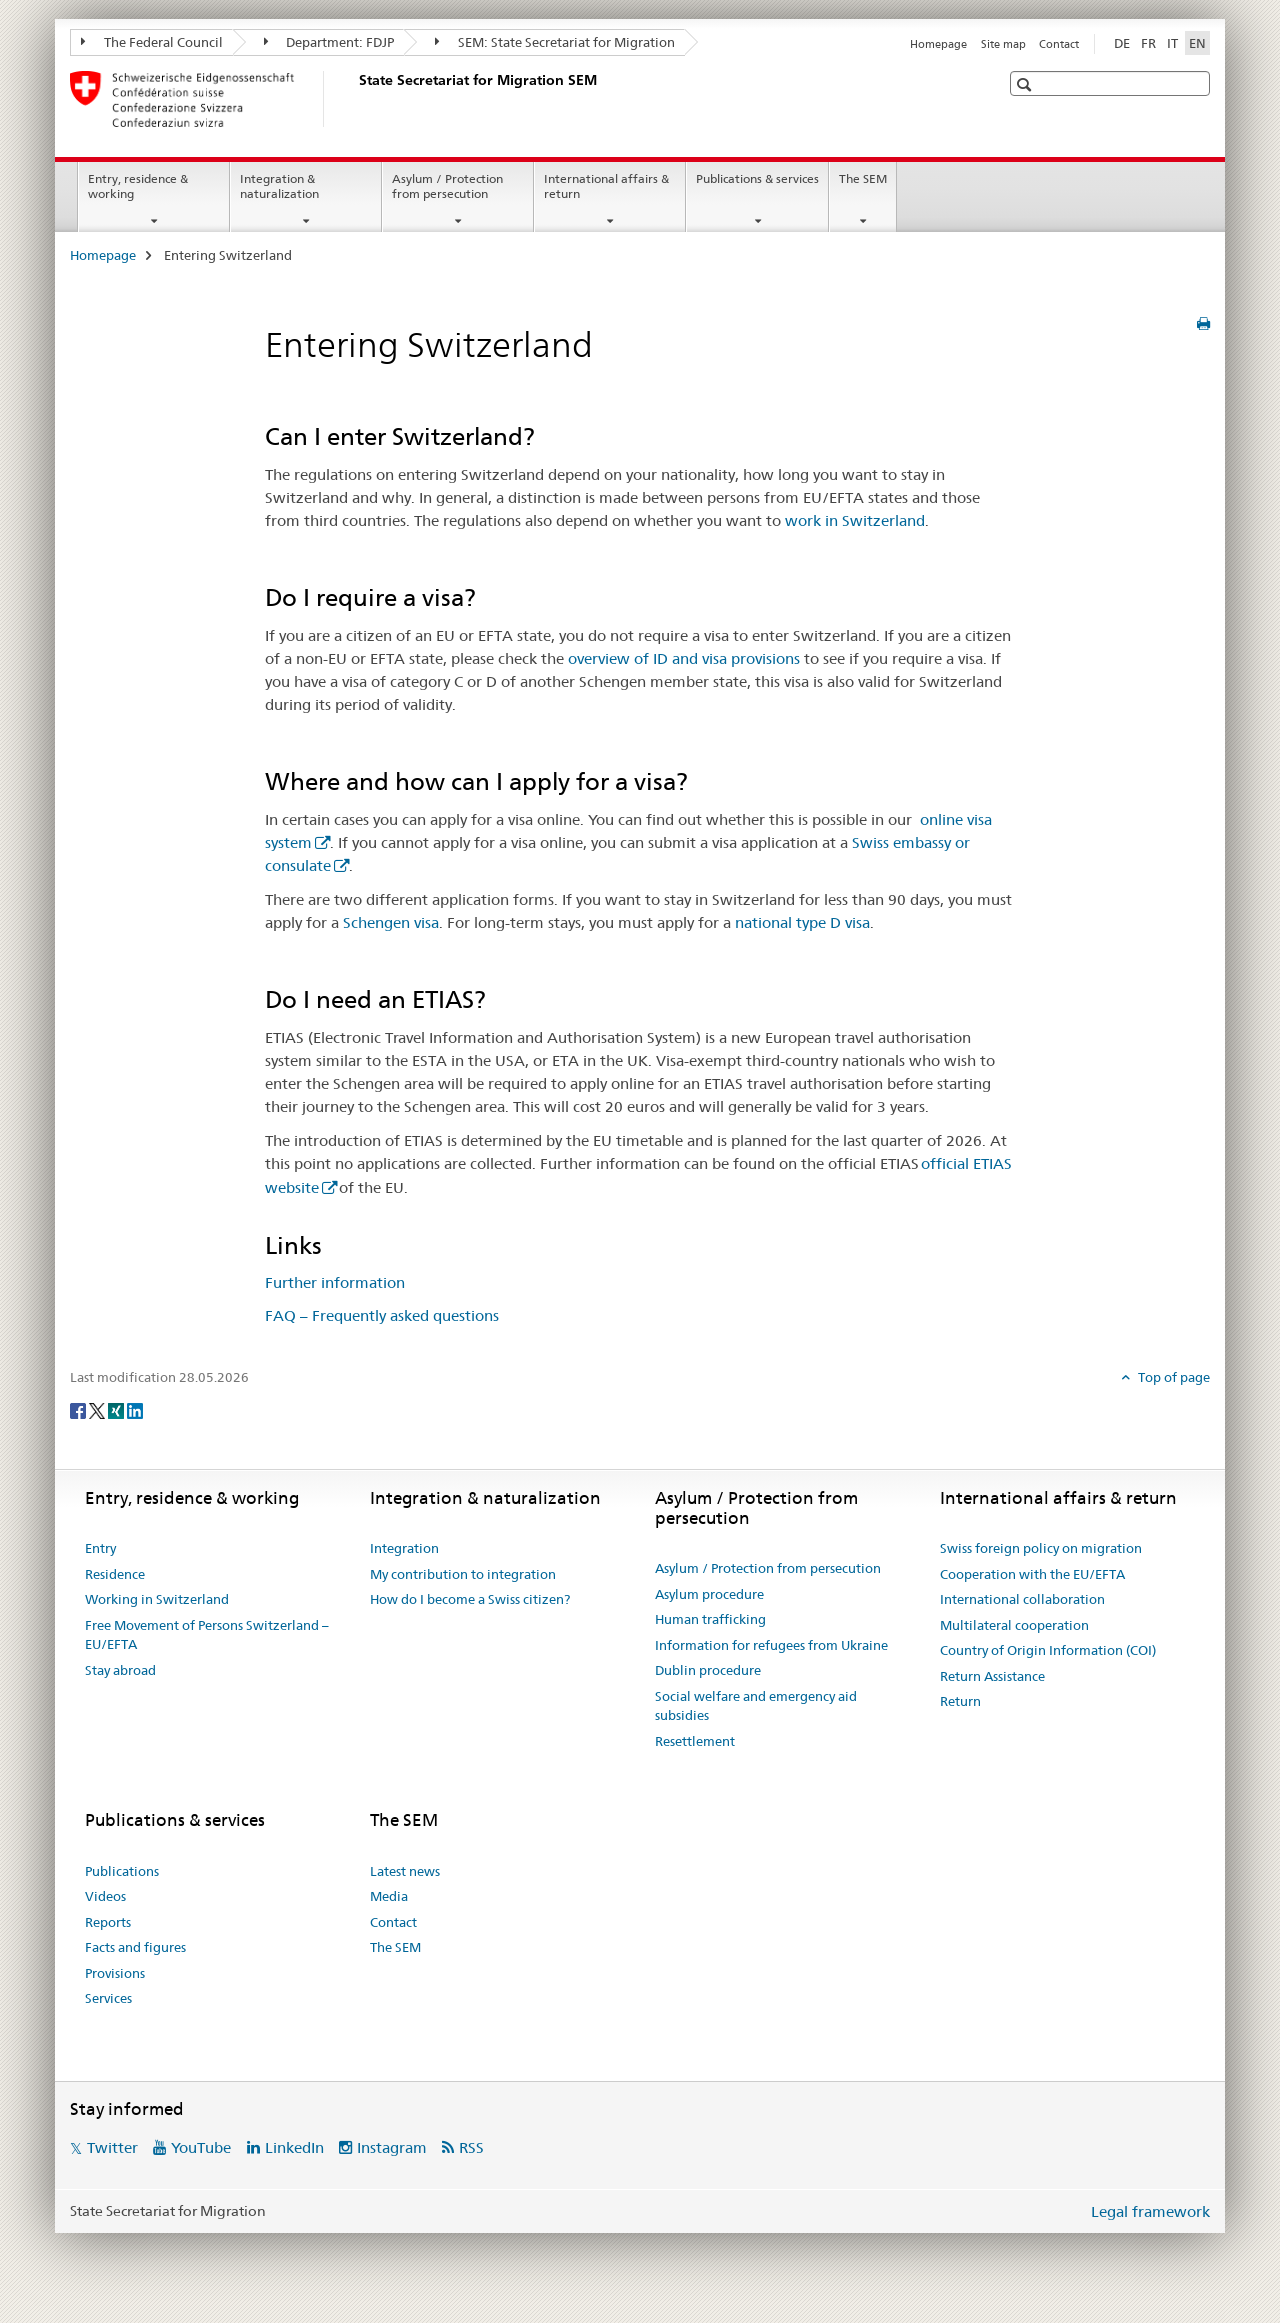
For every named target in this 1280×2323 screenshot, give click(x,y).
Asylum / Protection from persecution (447, 186)
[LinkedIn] (135, 1410)
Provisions (115, 1973)
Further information (335, 1282)
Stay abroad (120, 1670)
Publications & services (757, 178)
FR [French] (1148, 43)
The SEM (863, 178)
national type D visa (802, 922)
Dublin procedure (708, 1670)
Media (389, 1896)
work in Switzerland (855, 520)
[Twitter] (98, 1410)
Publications (122, 1871)
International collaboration (1022, 1599)
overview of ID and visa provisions (684, 658)
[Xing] (117, 1410)
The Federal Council (152, 42)
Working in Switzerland (157, 1599)
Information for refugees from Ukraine (771, 1645)
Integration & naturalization (279, 186)
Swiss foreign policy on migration (1041, 1548)
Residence (115, 1574)
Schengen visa (391, 922)
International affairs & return (606, 186)
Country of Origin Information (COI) (1048, 1650)
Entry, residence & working (138, 186)
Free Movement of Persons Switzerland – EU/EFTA (207, 1635)
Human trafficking (710, 1619)
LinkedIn (294, 2147)
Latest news (405, 1871)
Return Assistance (992, 1676)
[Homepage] (355, 99)
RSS (471, 2147)
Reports (108, 1922)
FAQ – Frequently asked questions (382, 1315)
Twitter (112, 2147)
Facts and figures (135, 1947)
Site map (1003, 44)
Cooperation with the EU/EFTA (1032, 1574)
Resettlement (695, 1741)
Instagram (392, 2147)
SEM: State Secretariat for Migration (555, 42)
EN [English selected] (1197, 43)
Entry (100, 1548)
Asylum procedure (709, 1594)
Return (960, 1701)
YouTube (201, 2147)
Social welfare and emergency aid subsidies (756, 1706)
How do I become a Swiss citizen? (470, 1599)
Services (108, 1998)
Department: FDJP (329, 42)
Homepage (938, 44)
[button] (1026, 84)
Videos (105, 1896)
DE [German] (1122, 43)
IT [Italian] (1172, 43)
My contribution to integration (463, 1574)
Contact (1059, 44)
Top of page (1172, 1377)
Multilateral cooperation (1014, 1625)
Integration (404, 1548)
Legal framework (1150, 2211)
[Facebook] (79, 1410)
